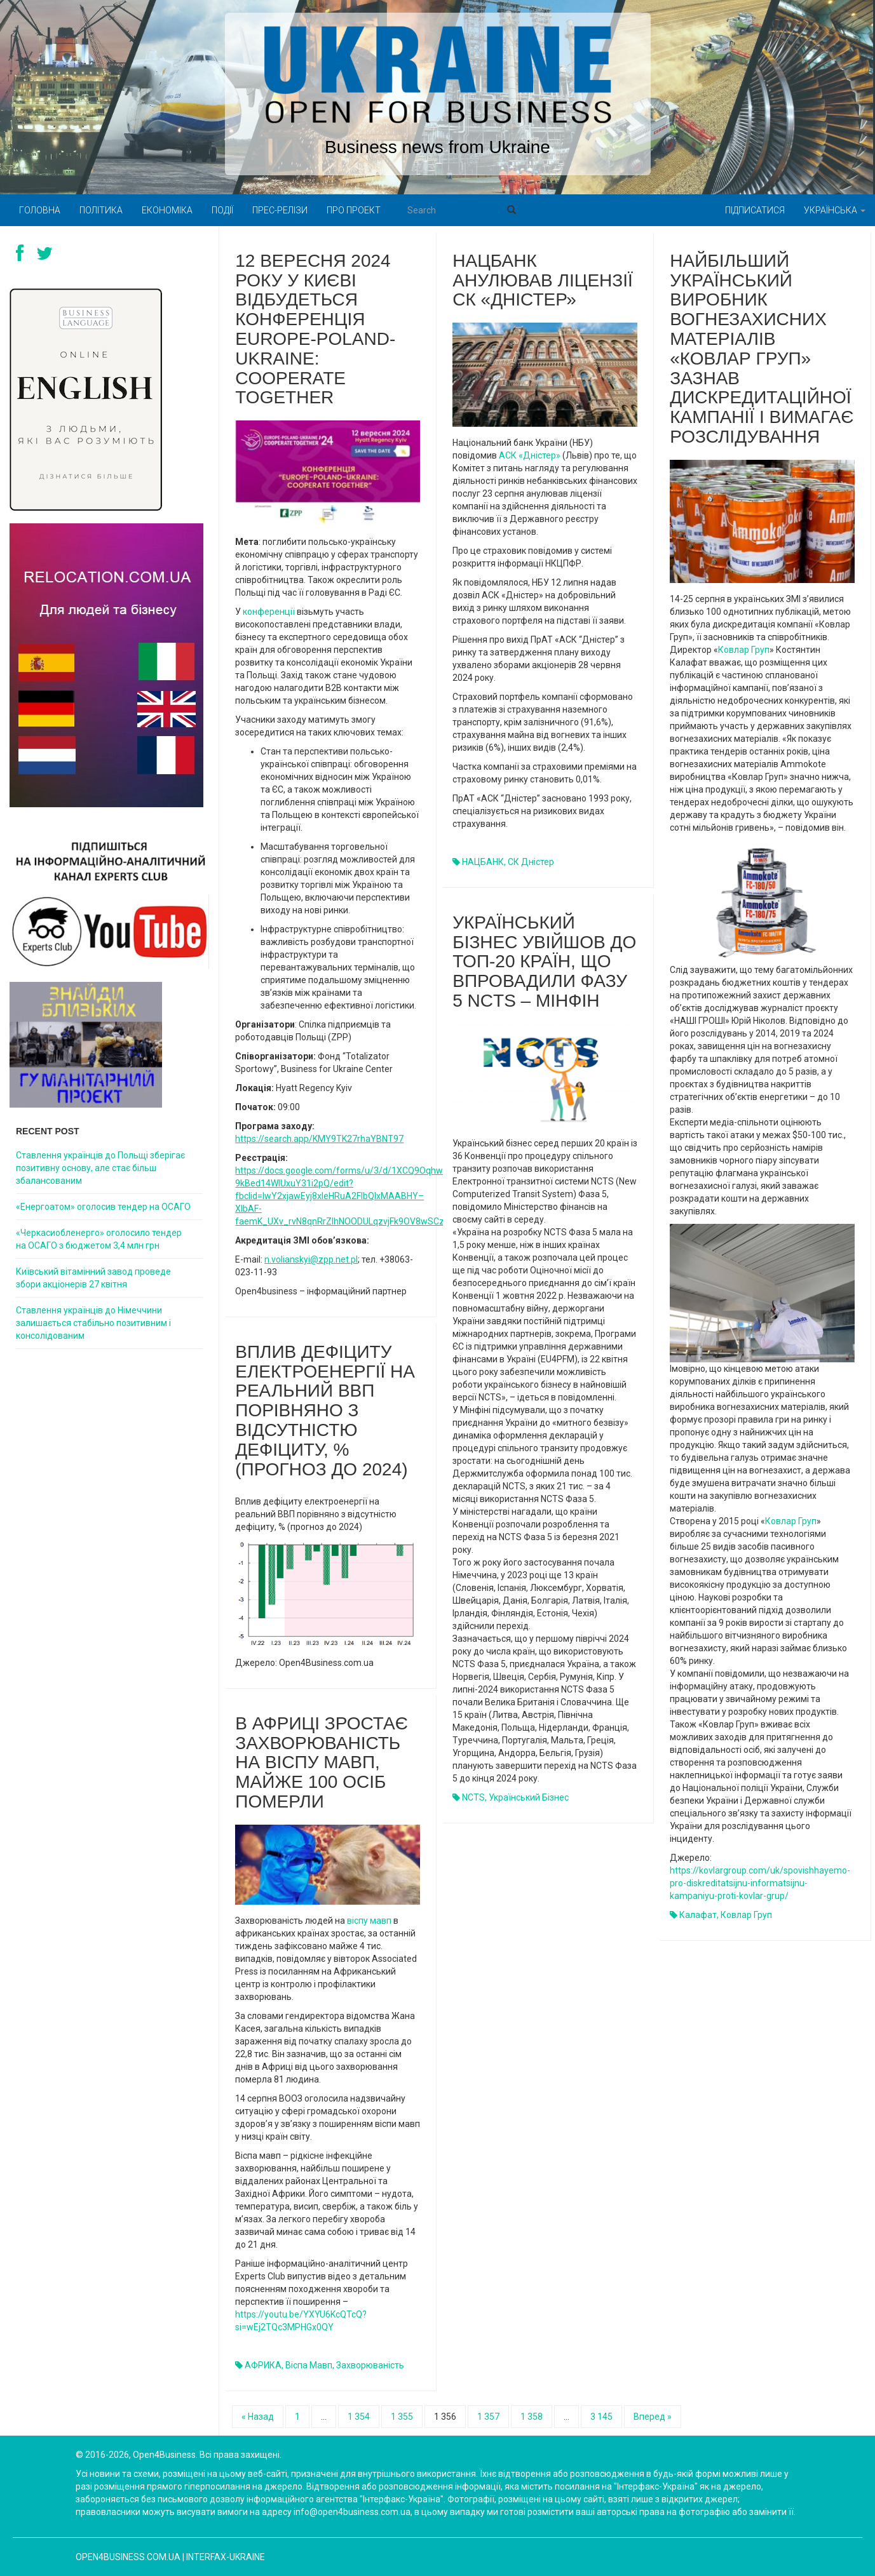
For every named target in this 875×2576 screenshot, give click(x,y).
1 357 (488, 2417)
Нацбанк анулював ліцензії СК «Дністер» (542, 280)
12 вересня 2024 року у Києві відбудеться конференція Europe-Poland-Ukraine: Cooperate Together (315, 329)
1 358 (531, 2417)
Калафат (698, 1915)
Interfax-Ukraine (225, 2557)
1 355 (402, 2417)
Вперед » (653, 2417)
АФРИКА (263, 2365)
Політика (101, 210)
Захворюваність (370, 2365)
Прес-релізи (280, 210)
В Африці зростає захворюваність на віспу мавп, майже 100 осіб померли (321, 1762)
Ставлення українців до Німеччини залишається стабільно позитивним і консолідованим (93, 1323)
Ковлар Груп (744, 650)
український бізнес (529, 1797)
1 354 (359, 2417)
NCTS (473, 1797)
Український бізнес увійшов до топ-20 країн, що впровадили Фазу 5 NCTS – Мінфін (544, 961)
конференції (269, 612)
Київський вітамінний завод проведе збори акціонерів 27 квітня (93, 1277)
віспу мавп (369, 1920)
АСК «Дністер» (529, 455)
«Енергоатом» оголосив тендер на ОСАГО (103, 1207)
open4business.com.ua (128, 2557)
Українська (834, 210)
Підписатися (755, 210)
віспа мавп (308, 2365)
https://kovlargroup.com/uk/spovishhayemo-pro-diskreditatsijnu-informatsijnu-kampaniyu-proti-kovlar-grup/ (760, 1883)
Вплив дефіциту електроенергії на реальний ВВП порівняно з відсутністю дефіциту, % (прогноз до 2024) (325, 1410)
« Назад (257, 2417)
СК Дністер (531, 862)
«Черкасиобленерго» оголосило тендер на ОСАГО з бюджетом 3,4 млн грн (99, 1239)
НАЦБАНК (483, 862)
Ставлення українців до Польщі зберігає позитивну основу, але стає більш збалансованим (100, 1168)
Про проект (354, 210)
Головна (39, 210)
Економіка (167, 210)
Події (222, 210)
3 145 (601, 2417)
